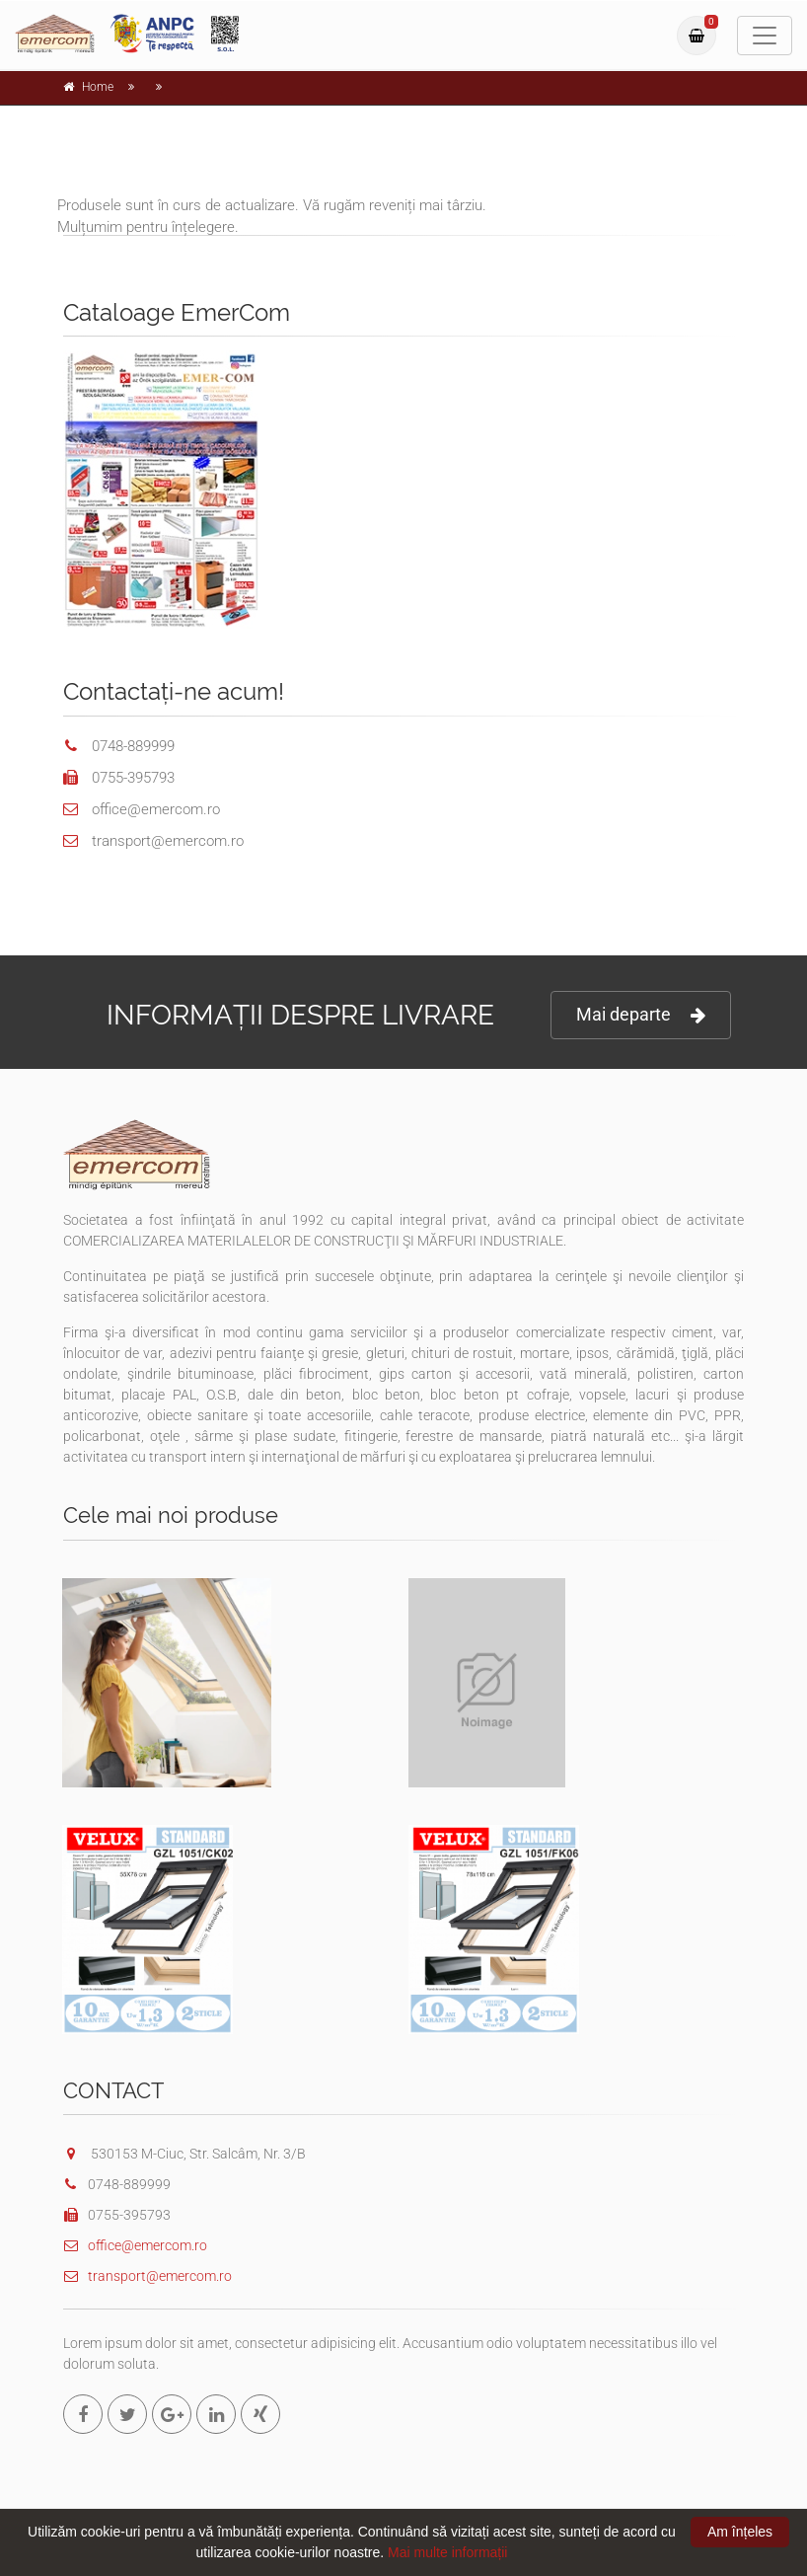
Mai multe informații (447, 2552)
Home (97, 87)
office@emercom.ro (135, 2245)
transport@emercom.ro (147, 2276)
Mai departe (640, 1015)
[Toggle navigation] (764, 35)
